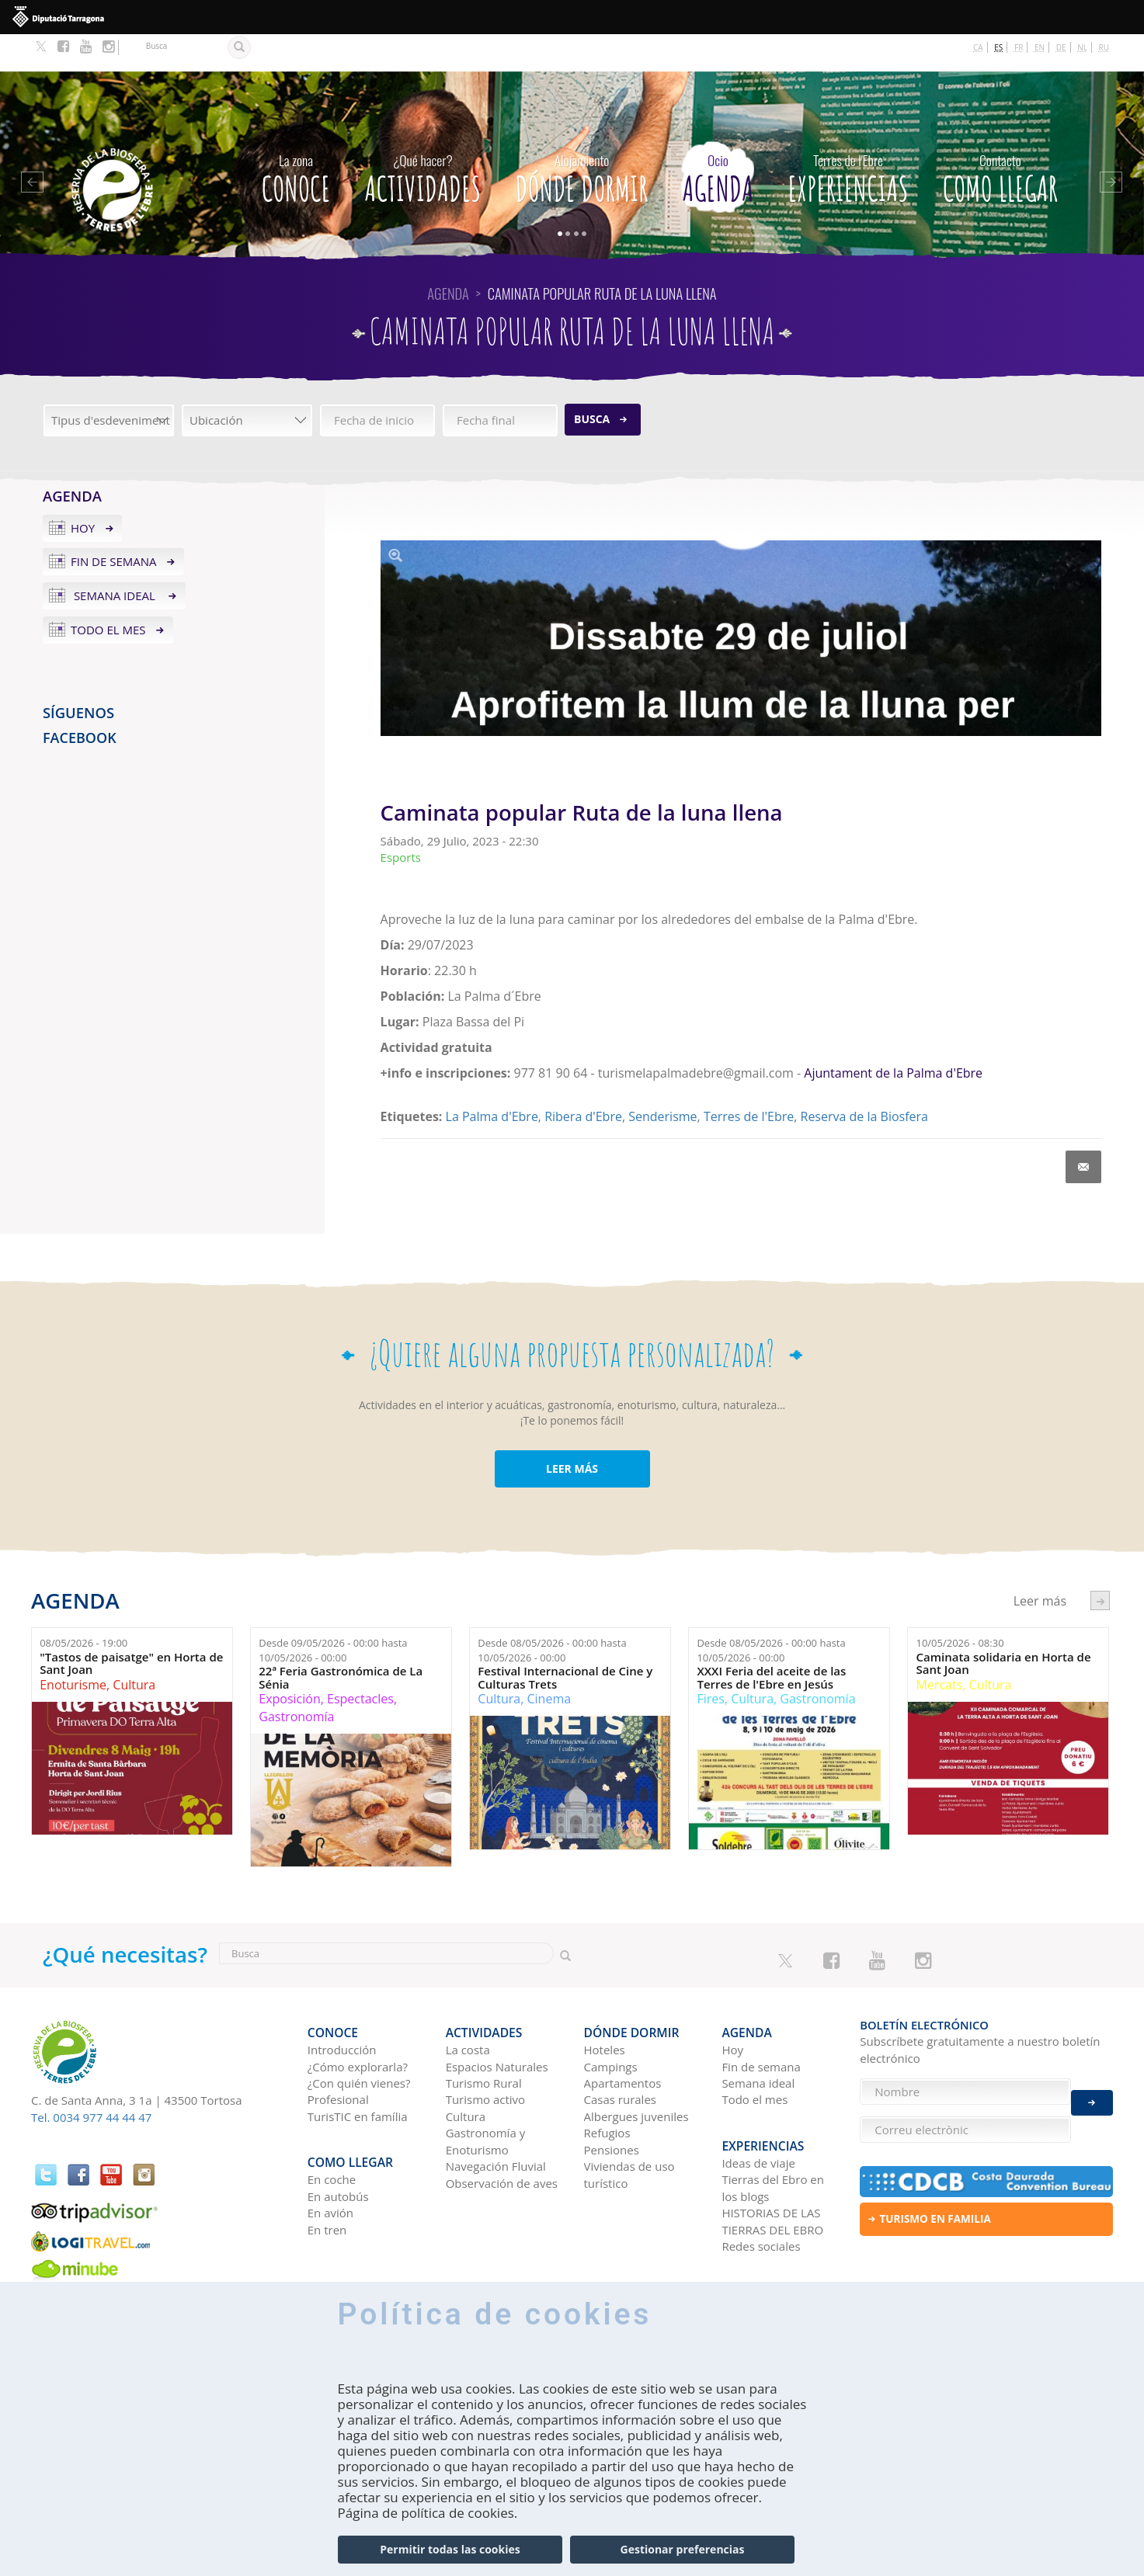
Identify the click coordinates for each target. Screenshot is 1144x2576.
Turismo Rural (484, 2037)
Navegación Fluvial (496, 2120)
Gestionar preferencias (683, 2549)
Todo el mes (108, 592)
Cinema (549, 1661)
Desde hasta (333, 1613)
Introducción (342, 2004)
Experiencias (848, 137)
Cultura (134, 1647)
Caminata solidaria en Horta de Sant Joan (1003, 1626)
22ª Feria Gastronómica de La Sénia (340, 1640)
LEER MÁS (572, 1431)
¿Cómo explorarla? (358, 2021)
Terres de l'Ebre (749, 1079)
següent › (1100, 1563)
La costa (468, 2004)
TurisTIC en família (358, 2070)
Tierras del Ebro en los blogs (773, 2134)
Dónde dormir (581, 137)
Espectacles (360, 1661)
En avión (330, 2158)
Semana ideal (114, 558)
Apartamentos (623, 2037)
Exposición (289, 1661)
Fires (710, 1661)
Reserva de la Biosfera (864, 1079)
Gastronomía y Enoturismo (486, 2095)
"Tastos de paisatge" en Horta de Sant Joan (131, 1626)
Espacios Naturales (497, 2021)
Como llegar (1000, 137)
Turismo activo (486, 2054)
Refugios (607, 2087)
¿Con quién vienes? (359, 2037)
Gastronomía (296, 1679)
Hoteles (604, 2004)
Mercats (939, 1647)
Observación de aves (502, 2137)
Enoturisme (73, 1647)
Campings (611, 2021)
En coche (332, 2125)
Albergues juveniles (636, 2070)
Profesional (338, 2054)
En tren (327, 2175)
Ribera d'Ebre (583, 1079)
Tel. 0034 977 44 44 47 (91, 2080)
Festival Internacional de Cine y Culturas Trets (565, 1640)
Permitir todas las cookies (450, 2549)
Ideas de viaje (758, 2108)
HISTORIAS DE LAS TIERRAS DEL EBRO (772, 2166)
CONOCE (296, 137)
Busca (592, 381)
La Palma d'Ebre (492, 1079)
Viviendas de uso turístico (629, 2128)
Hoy (83, 490)
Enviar (1092, 2092)
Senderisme (662, 1079)
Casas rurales (620, 2054)
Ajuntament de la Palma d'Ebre (893, 1035)
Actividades (423, 137)
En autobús (338, 2142)
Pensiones (611, 2104)
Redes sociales (761, 2191)
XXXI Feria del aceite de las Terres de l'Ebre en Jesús (771, 1640)
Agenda (718, 137)
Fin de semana (114, 524)
